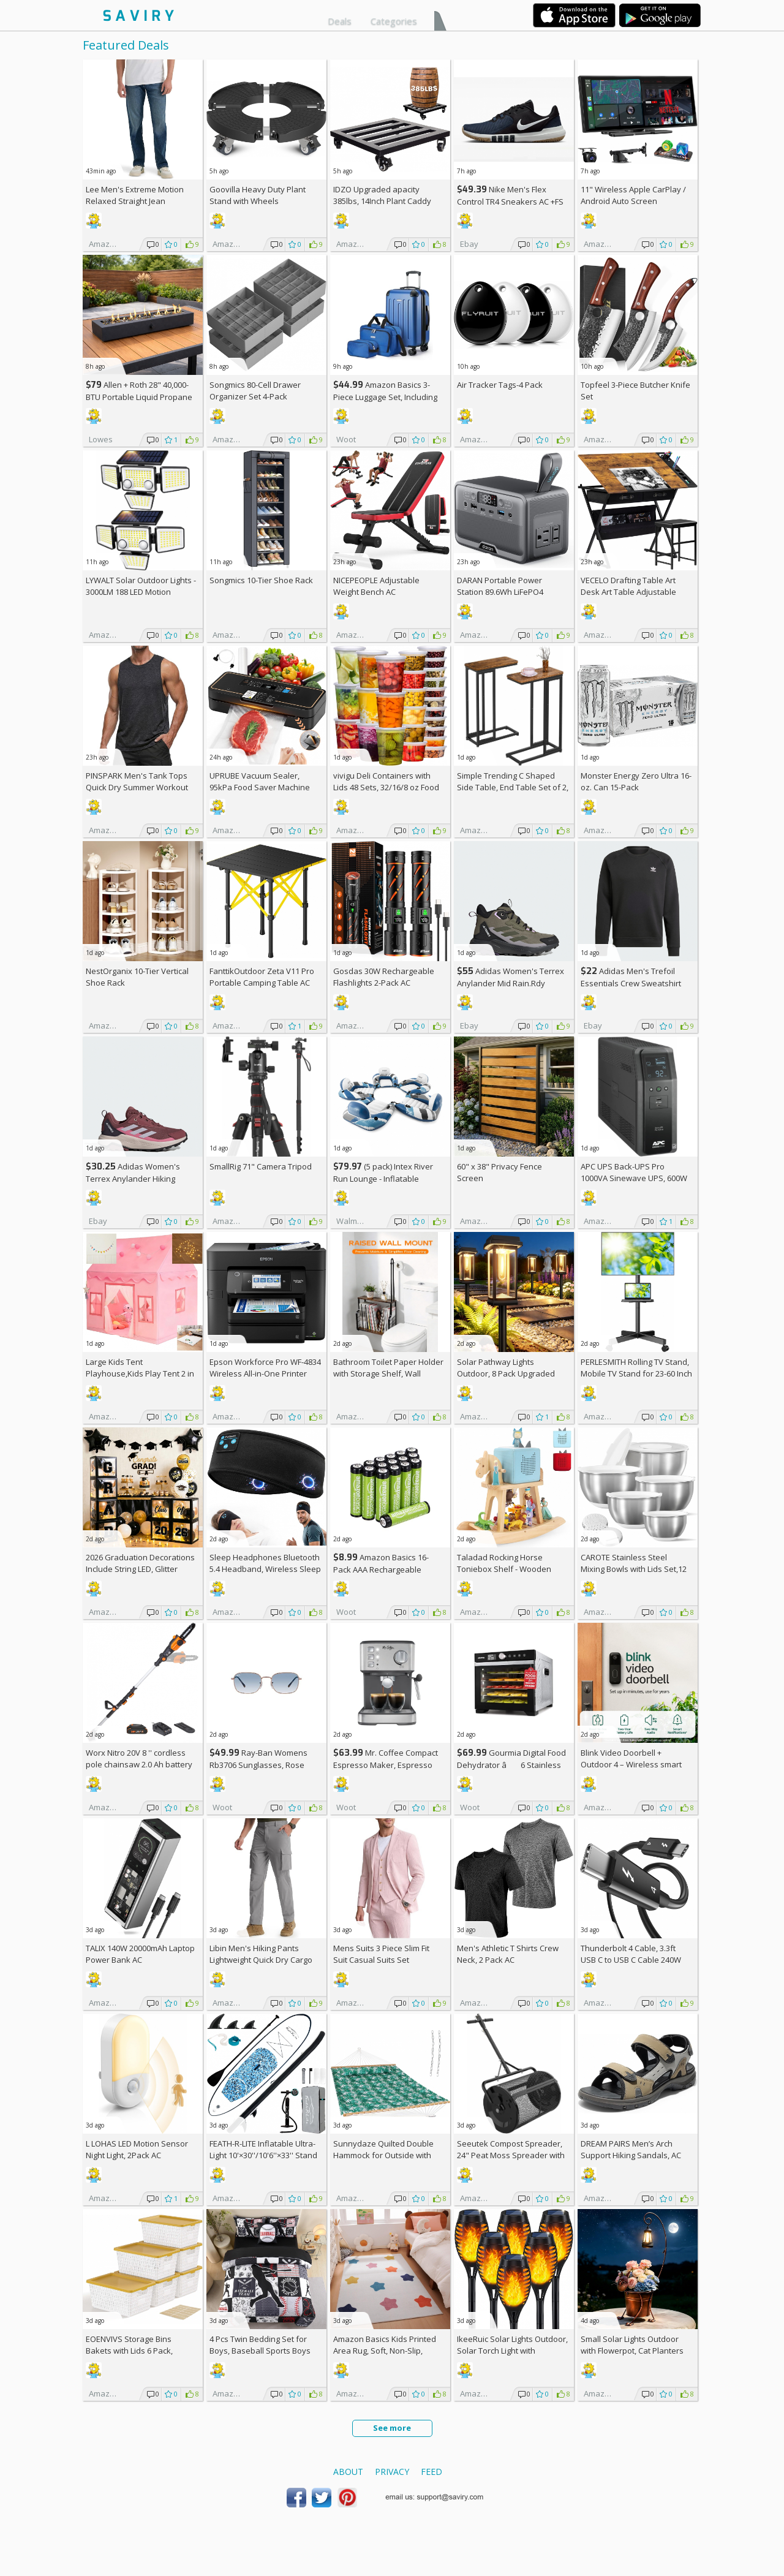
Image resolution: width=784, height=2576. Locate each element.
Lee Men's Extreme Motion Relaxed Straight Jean (135, 195)
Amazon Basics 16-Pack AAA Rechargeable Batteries (381, 1569)
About (348, 2471)
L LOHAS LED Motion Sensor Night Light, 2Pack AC (137, 2149)
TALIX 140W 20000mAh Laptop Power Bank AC (140, 1954)
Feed (431, 2471)
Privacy (392, 2471)
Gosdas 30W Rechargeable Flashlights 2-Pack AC (383, 976)
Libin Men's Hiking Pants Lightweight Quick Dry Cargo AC (260, 1960)
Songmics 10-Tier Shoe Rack (261, 580)
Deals (340, 21)
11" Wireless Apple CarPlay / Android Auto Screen (633, 195)
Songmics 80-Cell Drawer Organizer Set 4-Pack (255, 390)
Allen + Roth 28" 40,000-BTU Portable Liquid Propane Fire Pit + (139, 396)
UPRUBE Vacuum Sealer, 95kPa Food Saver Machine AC (259, 787)
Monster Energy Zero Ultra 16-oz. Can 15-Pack (636, 781)
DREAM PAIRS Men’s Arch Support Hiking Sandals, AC (631, 2149)
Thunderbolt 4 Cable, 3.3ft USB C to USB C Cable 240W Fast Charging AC (631, 1960)
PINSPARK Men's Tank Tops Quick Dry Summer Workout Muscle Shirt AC (137, 787)
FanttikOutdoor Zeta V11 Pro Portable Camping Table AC (261, 976)
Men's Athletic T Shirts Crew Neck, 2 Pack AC (508, 1954)
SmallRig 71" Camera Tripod (260, 1166)
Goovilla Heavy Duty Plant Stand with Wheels (257, 195)
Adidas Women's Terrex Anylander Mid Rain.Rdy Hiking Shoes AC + (510, 982)
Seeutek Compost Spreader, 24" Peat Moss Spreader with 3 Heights (511, 2155)
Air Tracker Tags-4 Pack (500, 384)
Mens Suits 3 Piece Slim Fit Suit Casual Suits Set (381, 1954)
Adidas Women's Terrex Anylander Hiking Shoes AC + (133, 1178)
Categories (394, 21)
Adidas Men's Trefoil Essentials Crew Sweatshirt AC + (631, 982)
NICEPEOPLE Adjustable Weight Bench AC (376, 586)
